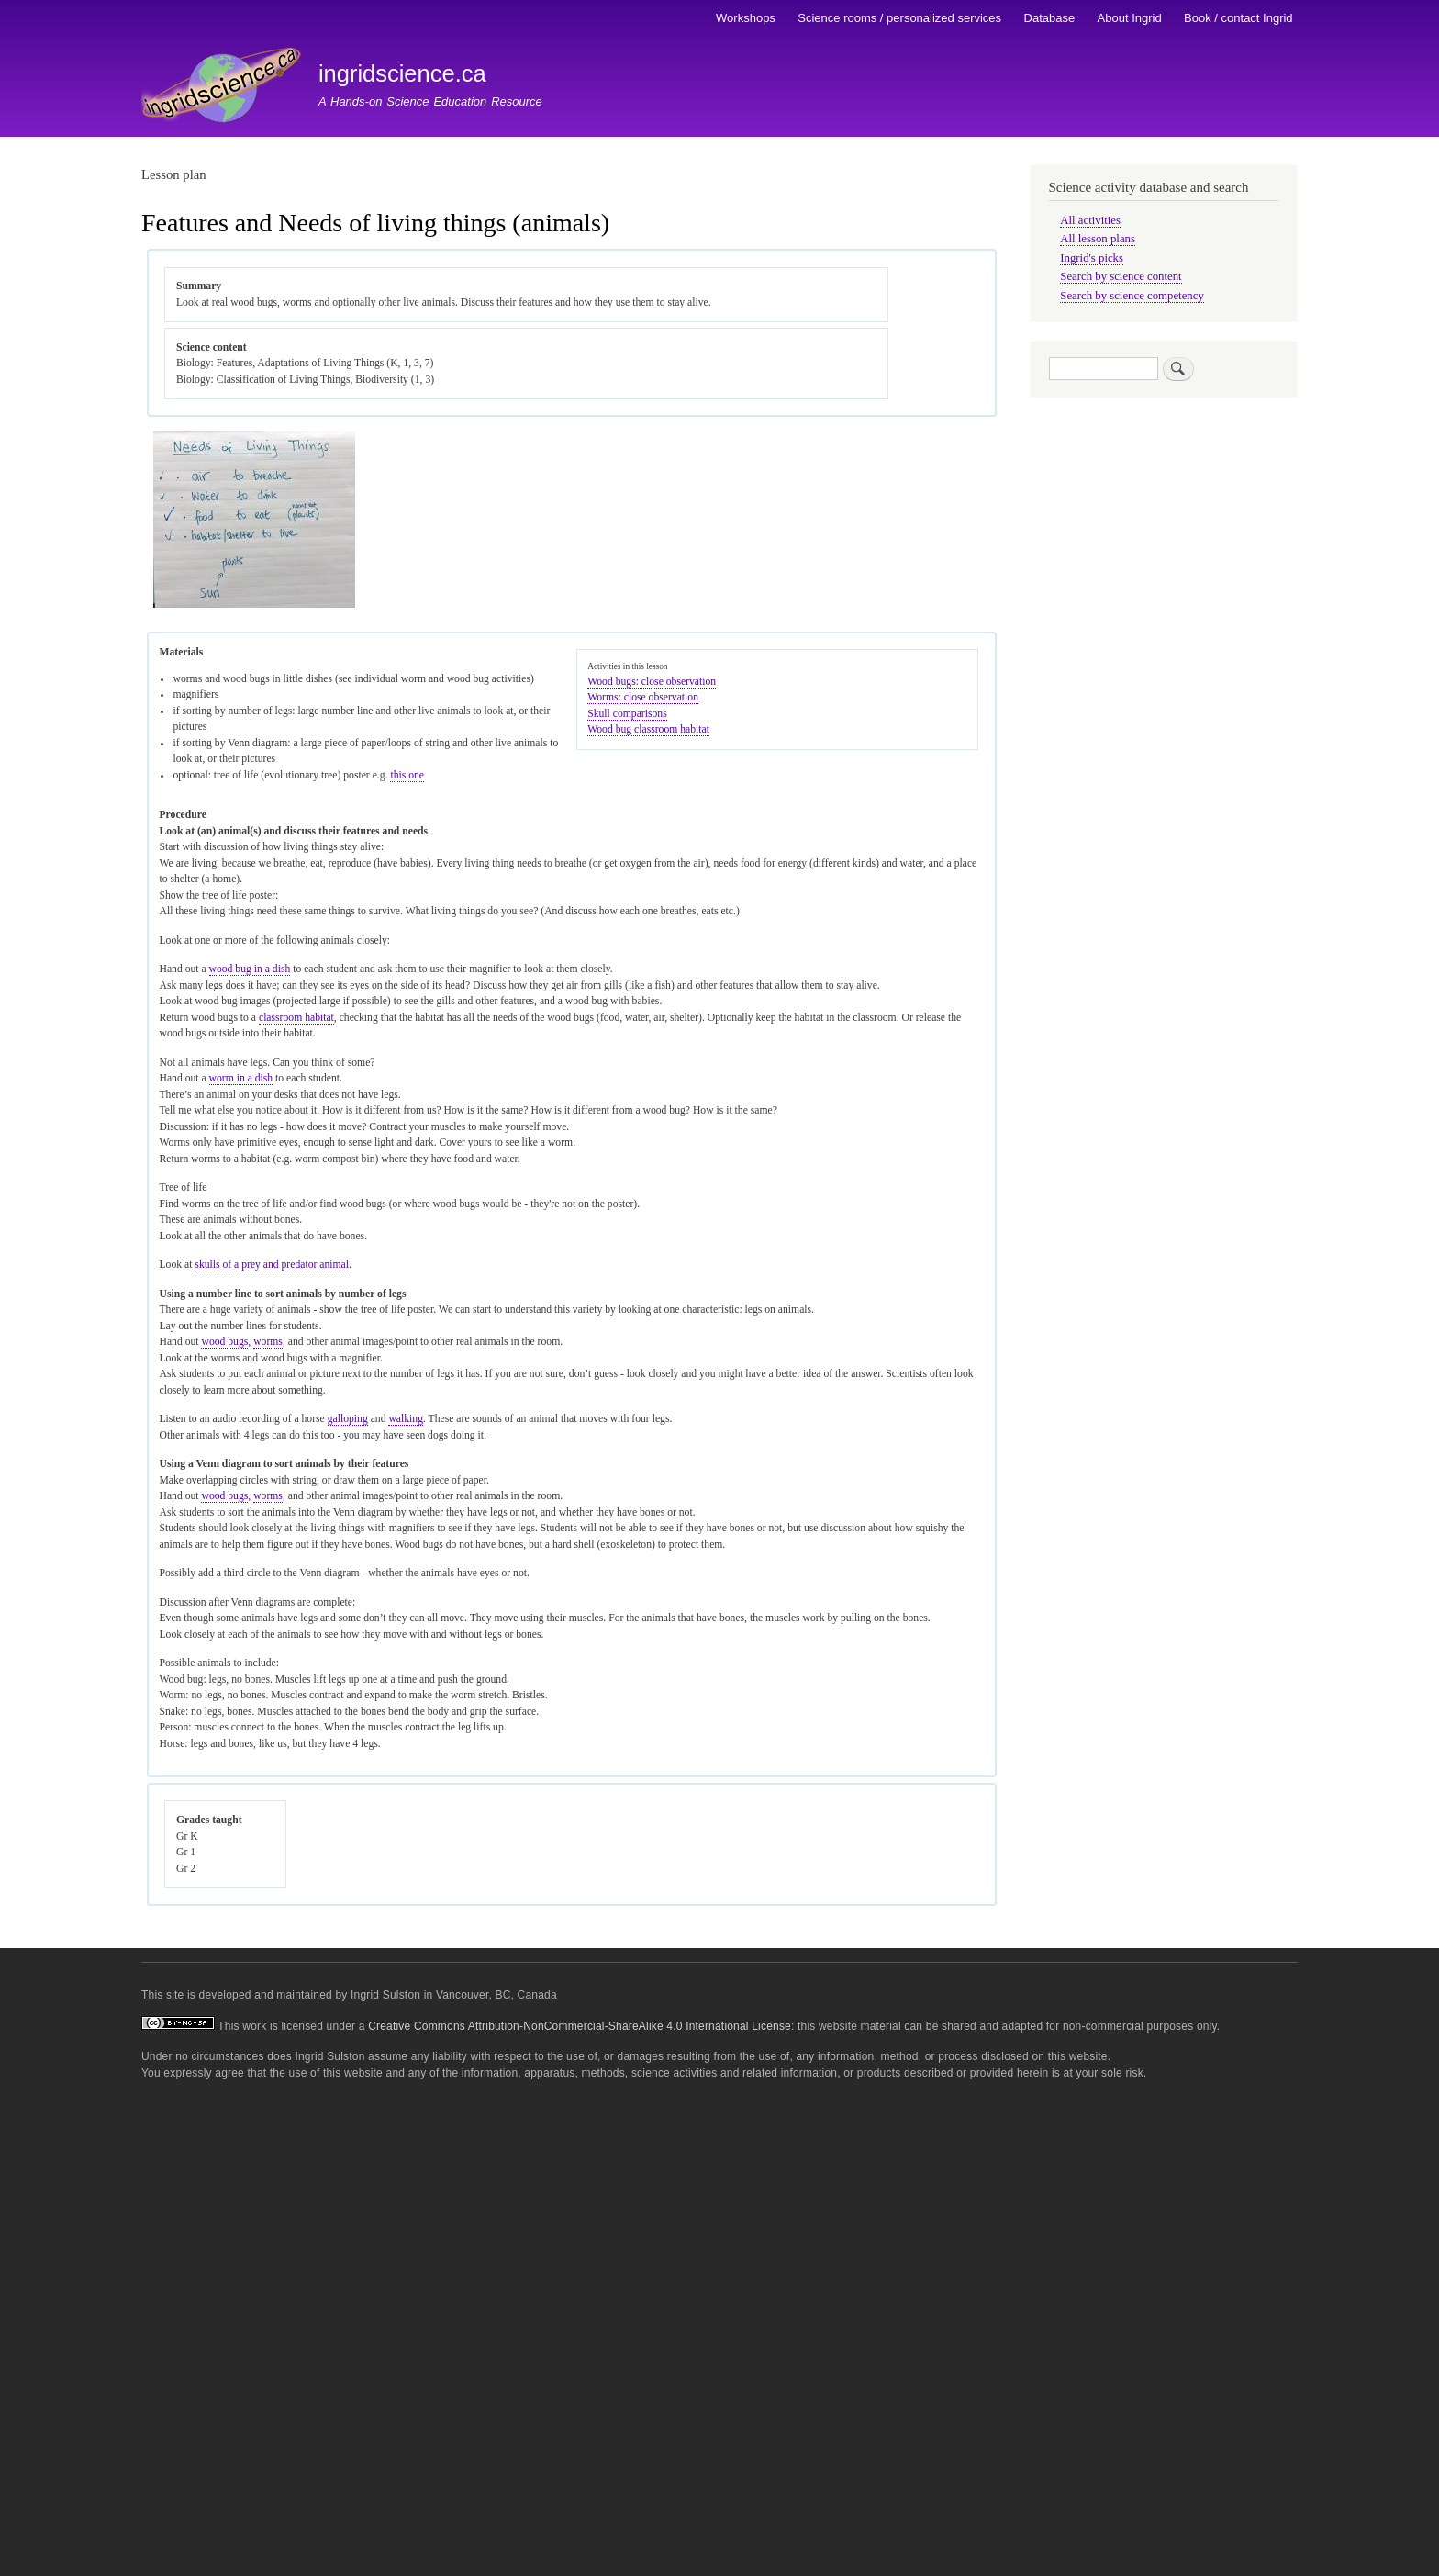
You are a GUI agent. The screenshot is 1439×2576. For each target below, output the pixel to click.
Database (1050, 18)
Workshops (745, 18)
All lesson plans (1097, 238)
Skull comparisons (626, 714)
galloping (348, 1419)
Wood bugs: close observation (651, 682)
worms (268, 1342)
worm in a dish (241, 1078)
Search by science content (1120, 276)
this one (407, 775)
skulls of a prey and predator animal (272, 1265)
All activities (1090, 220)
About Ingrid (1130, 18)
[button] (254, 604)
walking (405, 1419)
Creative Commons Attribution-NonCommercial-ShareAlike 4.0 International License (579, 2026)
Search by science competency (1132, 295)
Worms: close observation (642, 697)
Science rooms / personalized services (899, 18)
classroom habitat (296, 1018)
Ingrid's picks (1091, 258)
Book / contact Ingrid (1238, 18)
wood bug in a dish (250, 969)
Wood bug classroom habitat (648, 729)
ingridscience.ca (402, 73)
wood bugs (224, 1342)
